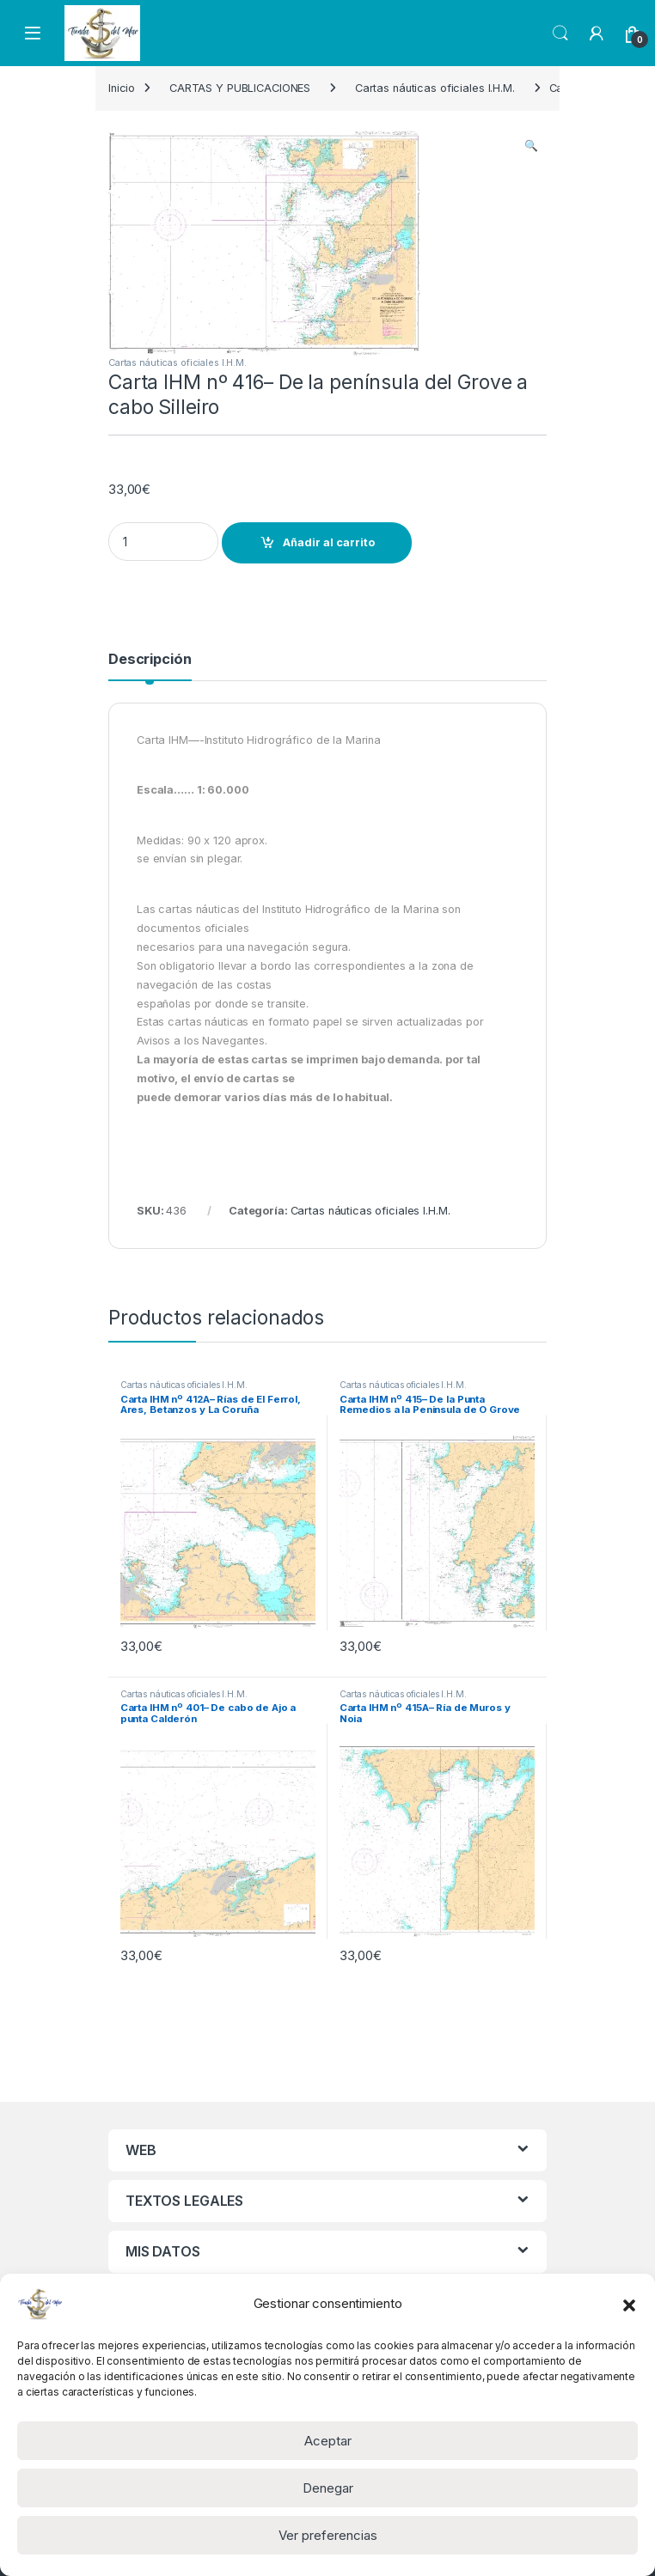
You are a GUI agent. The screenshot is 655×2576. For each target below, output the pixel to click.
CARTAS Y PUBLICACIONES (239, 88)
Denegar (328, 2488)
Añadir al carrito (329, 542)
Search (560, 33)
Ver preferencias (328, 2535)
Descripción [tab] (150, 659)
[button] (629, 2303)
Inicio (121, 88)
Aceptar (328, 2441)
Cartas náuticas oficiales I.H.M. (435, 88)
